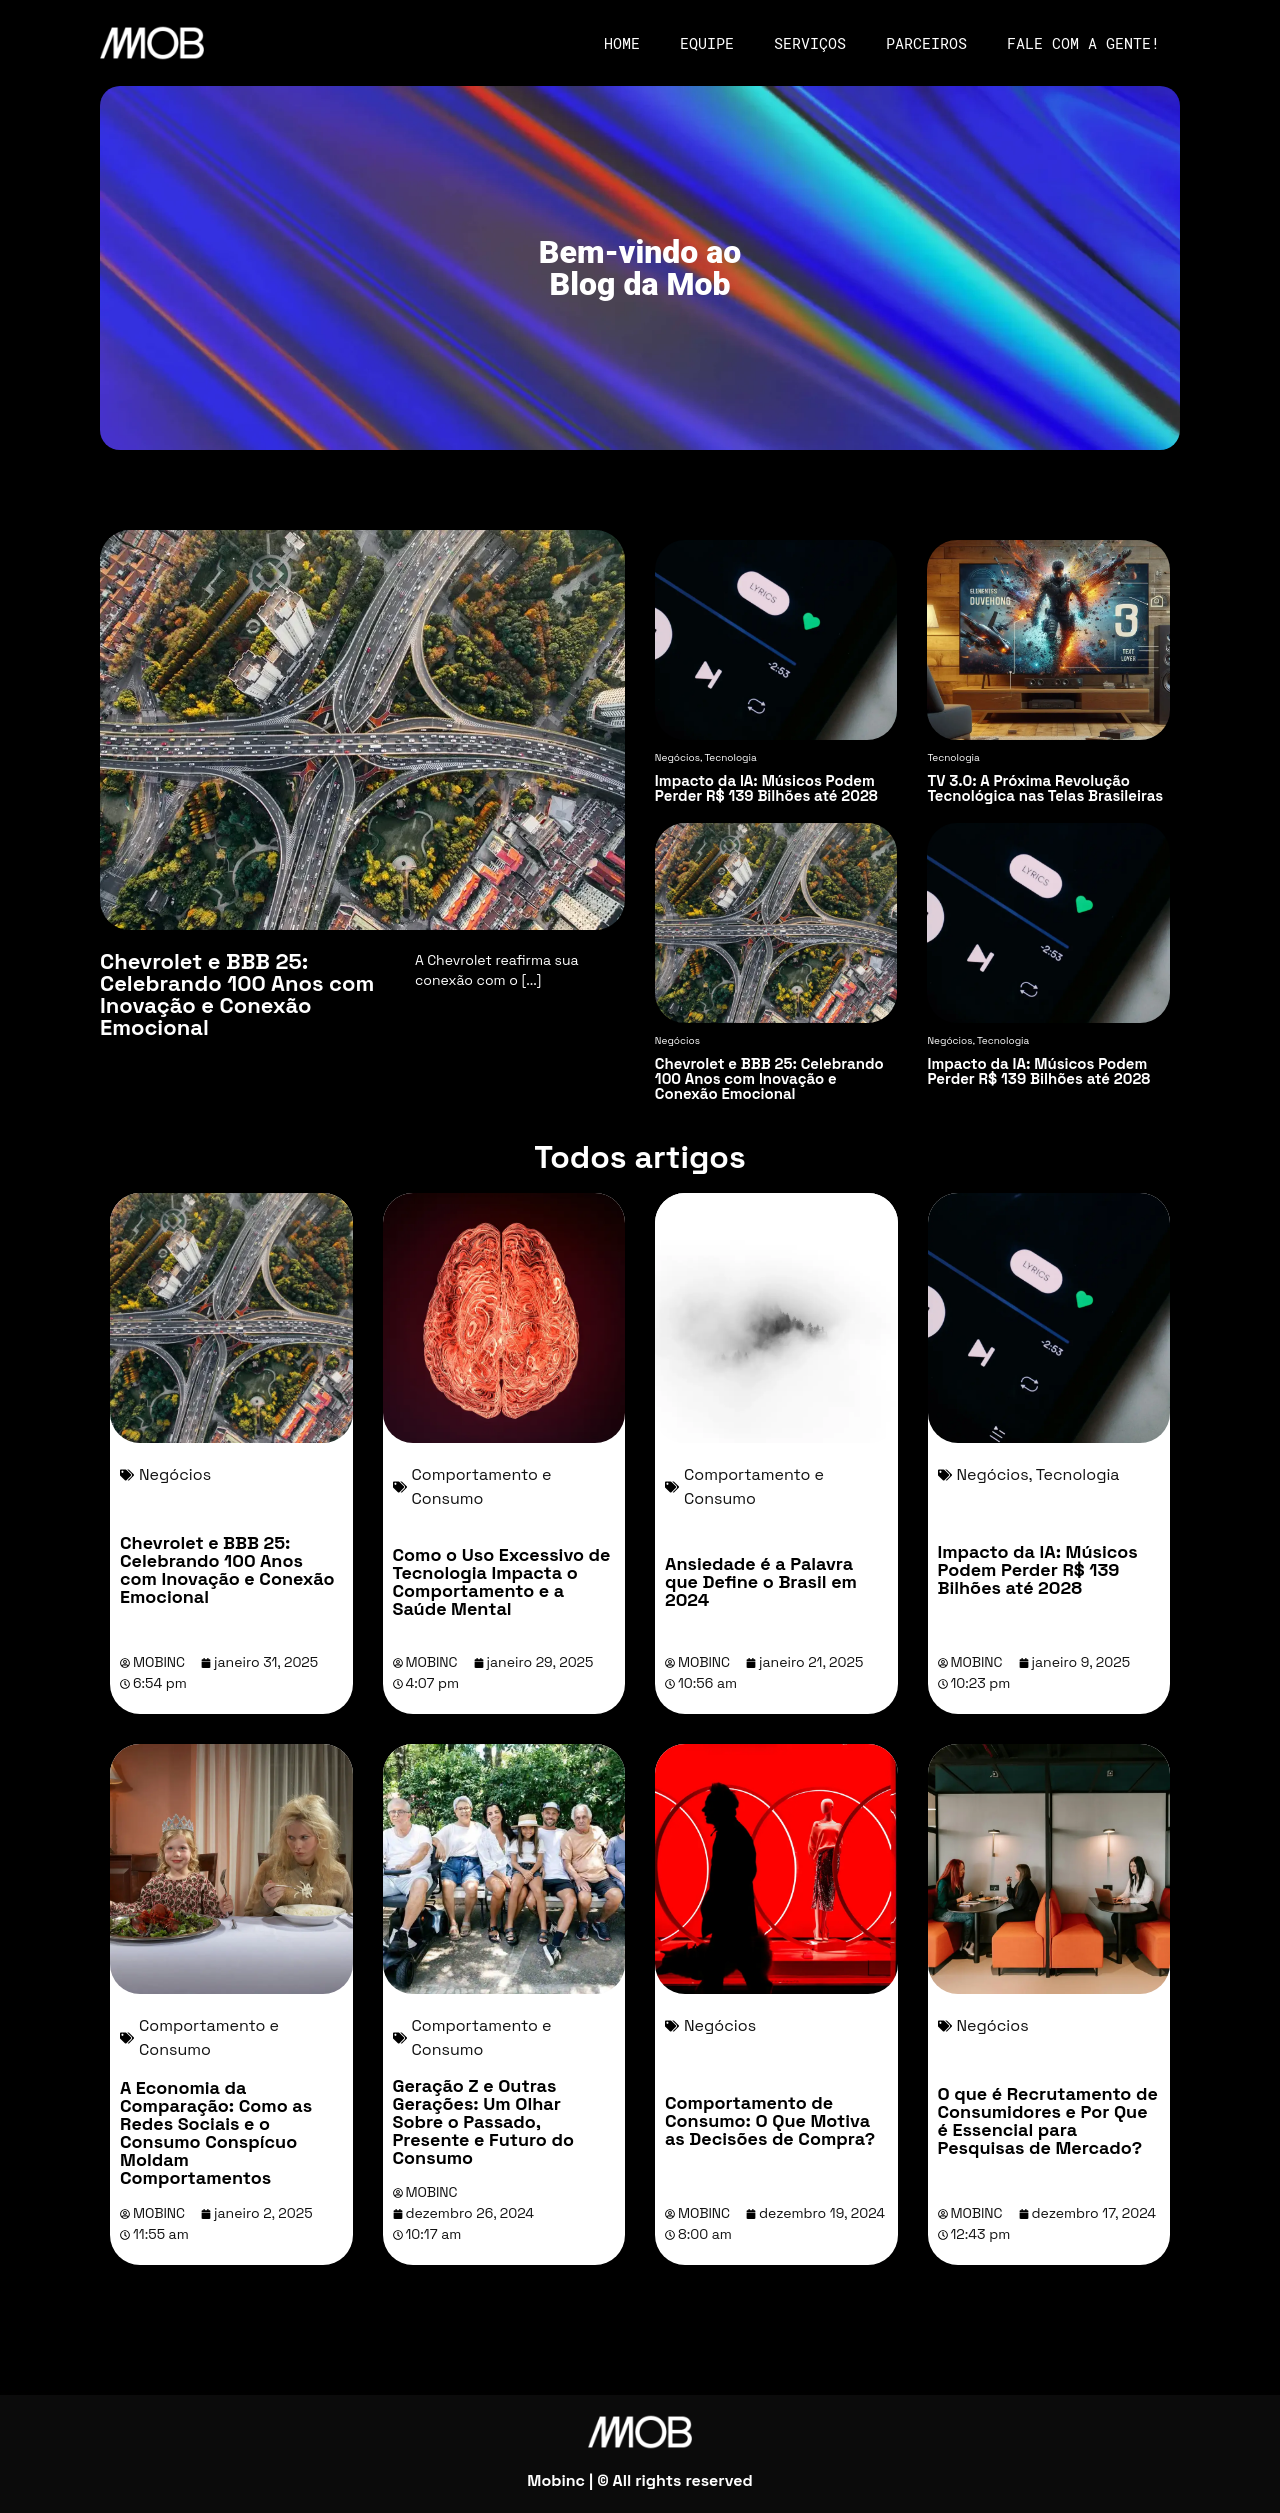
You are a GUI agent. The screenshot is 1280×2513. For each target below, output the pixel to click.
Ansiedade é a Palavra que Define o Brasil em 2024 (761, 1581)
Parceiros (926, 43)
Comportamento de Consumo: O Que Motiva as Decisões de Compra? (770, 2120)
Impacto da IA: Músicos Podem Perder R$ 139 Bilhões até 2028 (1038, 1569)
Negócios (175, 1474)
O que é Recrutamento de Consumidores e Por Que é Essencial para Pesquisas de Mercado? (1048, 2120)
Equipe (707, 43)
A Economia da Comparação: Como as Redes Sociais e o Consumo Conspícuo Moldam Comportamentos (216, 2132)
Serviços (810, 43)
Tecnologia (1078, 1474)
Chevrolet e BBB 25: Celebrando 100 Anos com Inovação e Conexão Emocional (227, 1569)
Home (622, 43)
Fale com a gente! (1083, 43)
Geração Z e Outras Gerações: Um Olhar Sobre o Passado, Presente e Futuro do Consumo (483, 2121)
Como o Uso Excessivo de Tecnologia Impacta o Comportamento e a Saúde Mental (502, 1581)
